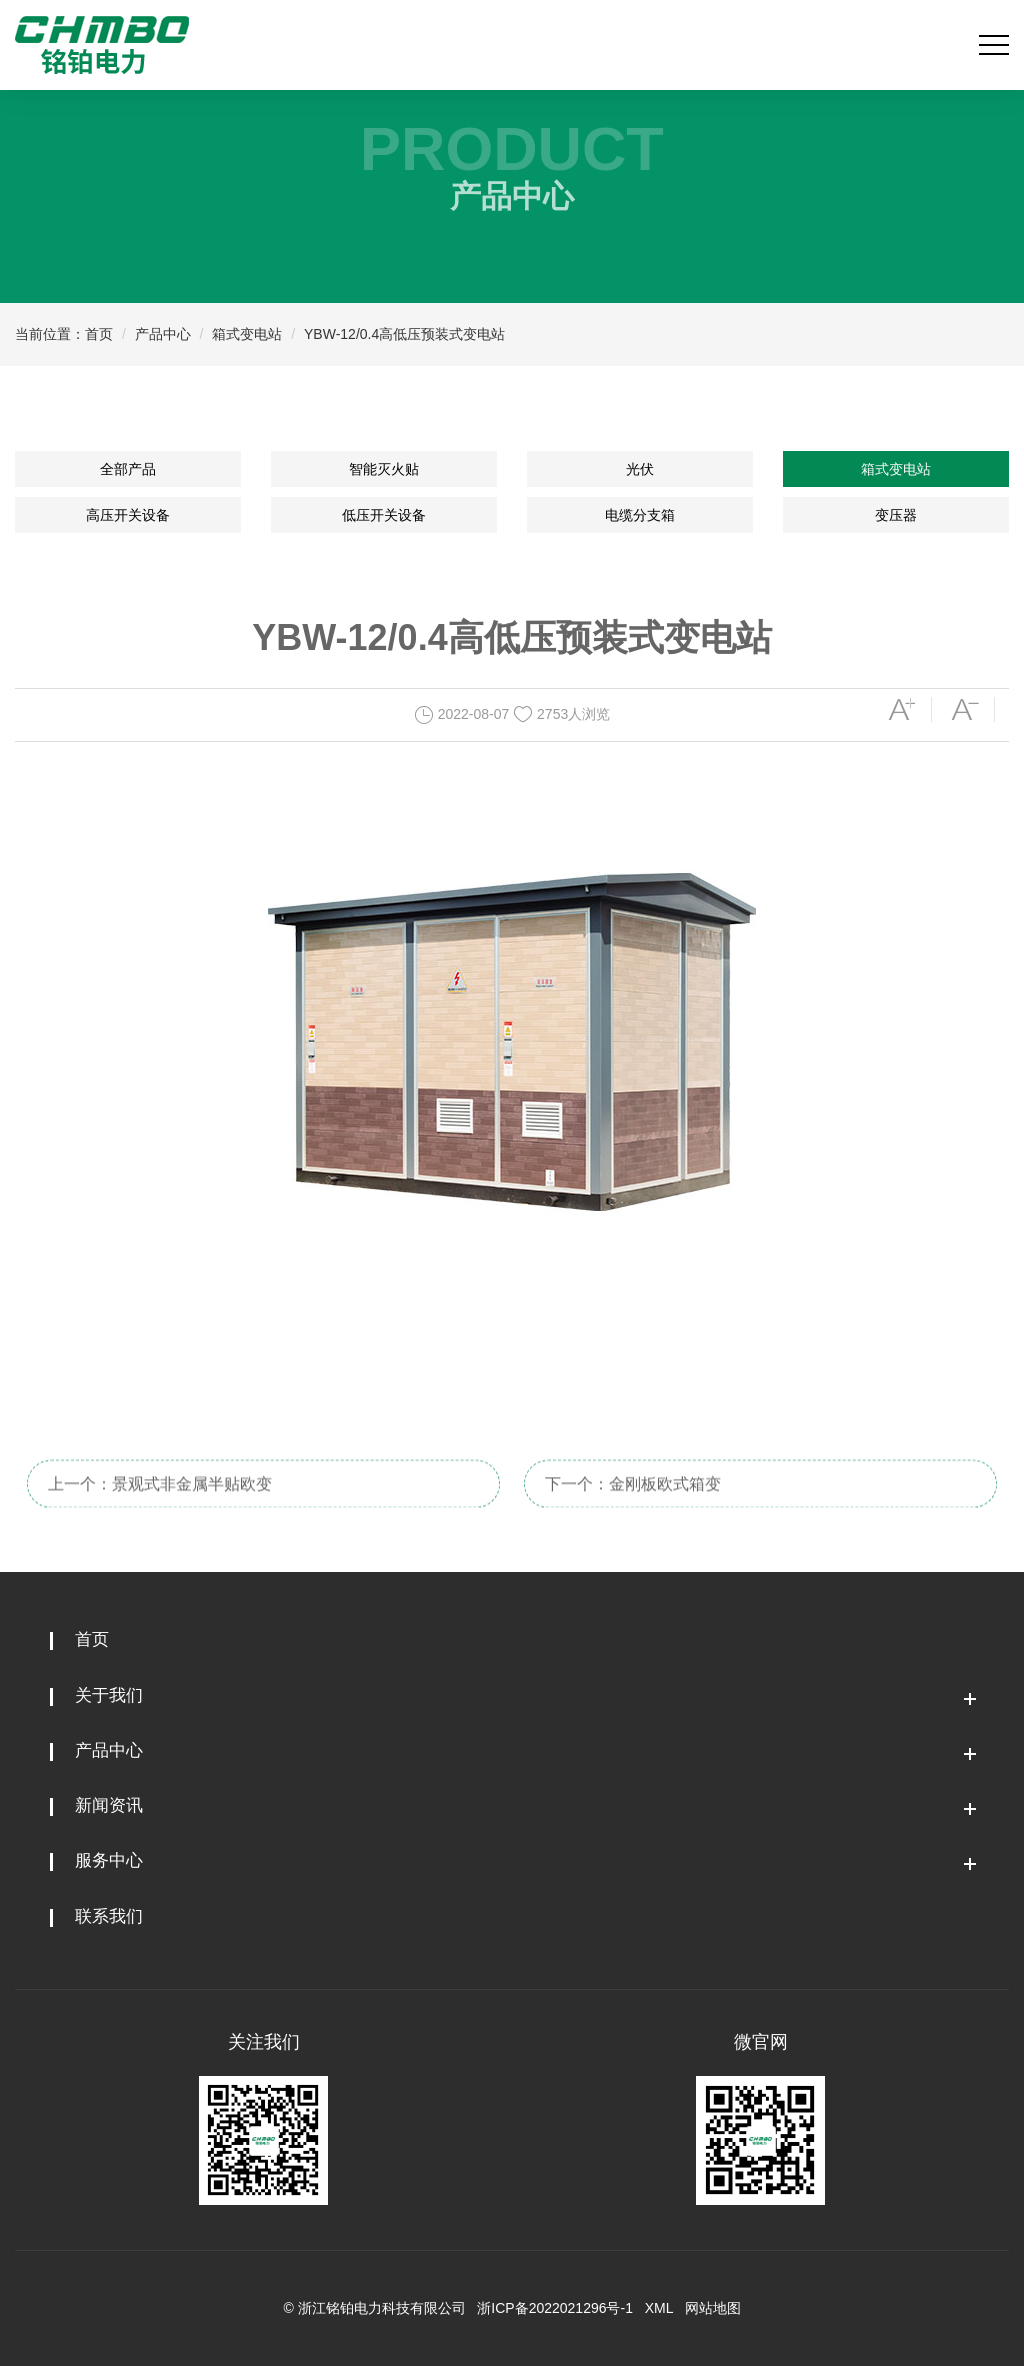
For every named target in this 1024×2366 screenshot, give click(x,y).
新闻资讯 (109, 1805)
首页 (99, 334)
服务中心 (109, 1860)
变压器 (896, 515)
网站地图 (713, 2308)
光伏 (640, 469)
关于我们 (109, 1695)
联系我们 (109, 1916)
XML (659, 2308)
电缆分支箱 (640, 515)
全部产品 (128, 469)
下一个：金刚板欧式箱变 (633, 1499)
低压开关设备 (384, 515)
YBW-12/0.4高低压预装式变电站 (404, 334)
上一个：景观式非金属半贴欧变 (160, 1499)
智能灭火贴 (384, 469)
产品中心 (163, 334)
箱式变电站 (247, 334)
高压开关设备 (128, 515)
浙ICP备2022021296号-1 (555, 2308)
